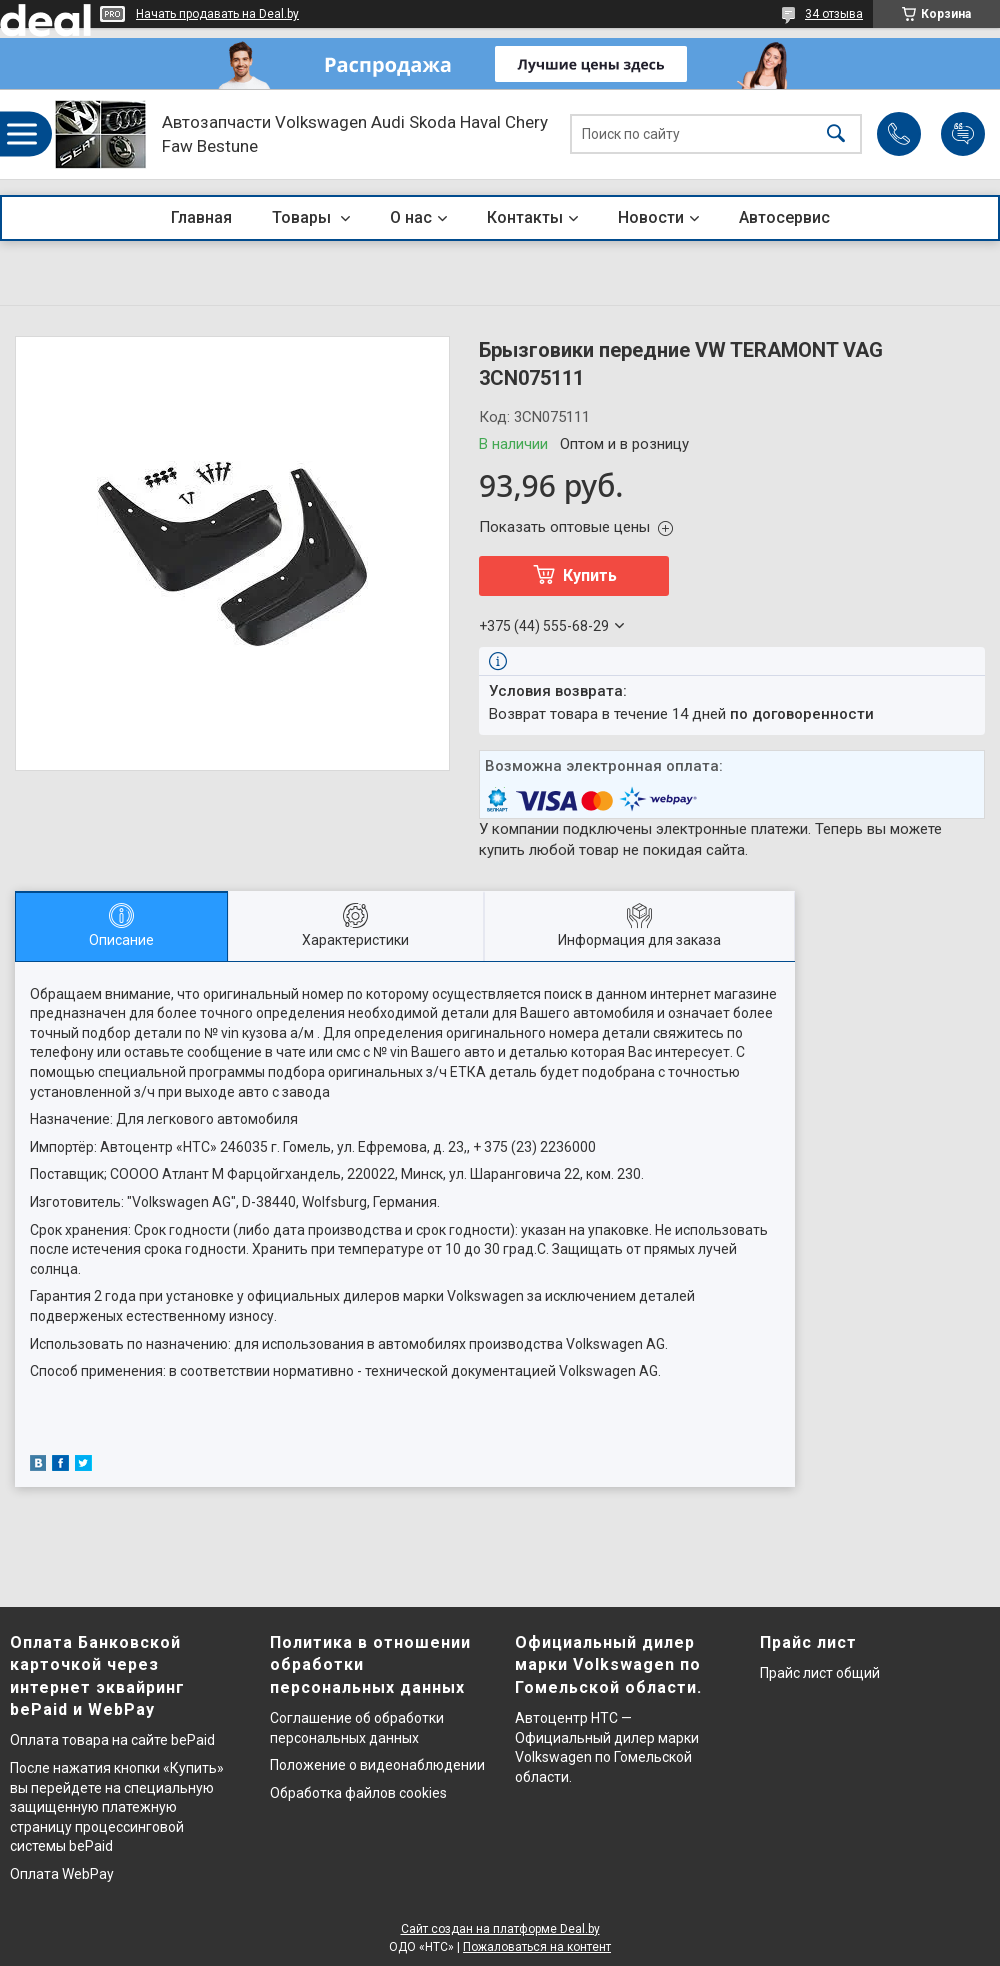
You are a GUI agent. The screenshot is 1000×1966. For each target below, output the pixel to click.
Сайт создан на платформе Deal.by (500, 1929)
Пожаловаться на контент (537, 1947)
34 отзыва (834, 14)
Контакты (525, 217)
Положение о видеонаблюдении (377, 1765)
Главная (201, 217)
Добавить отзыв (963, 134)
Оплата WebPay (62, 1874)
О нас (411, 217)
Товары (303, 217)
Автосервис (784, 217)
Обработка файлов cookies (358, 1793)
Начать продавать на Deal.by (217, 14)
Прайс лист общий (820, 1673)
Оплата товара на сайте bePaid (112, 1740)
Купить (590, 575)
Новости (651, 217)
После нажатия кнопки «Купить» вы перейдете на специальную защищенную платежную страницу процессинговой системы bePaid (117, 1807)
